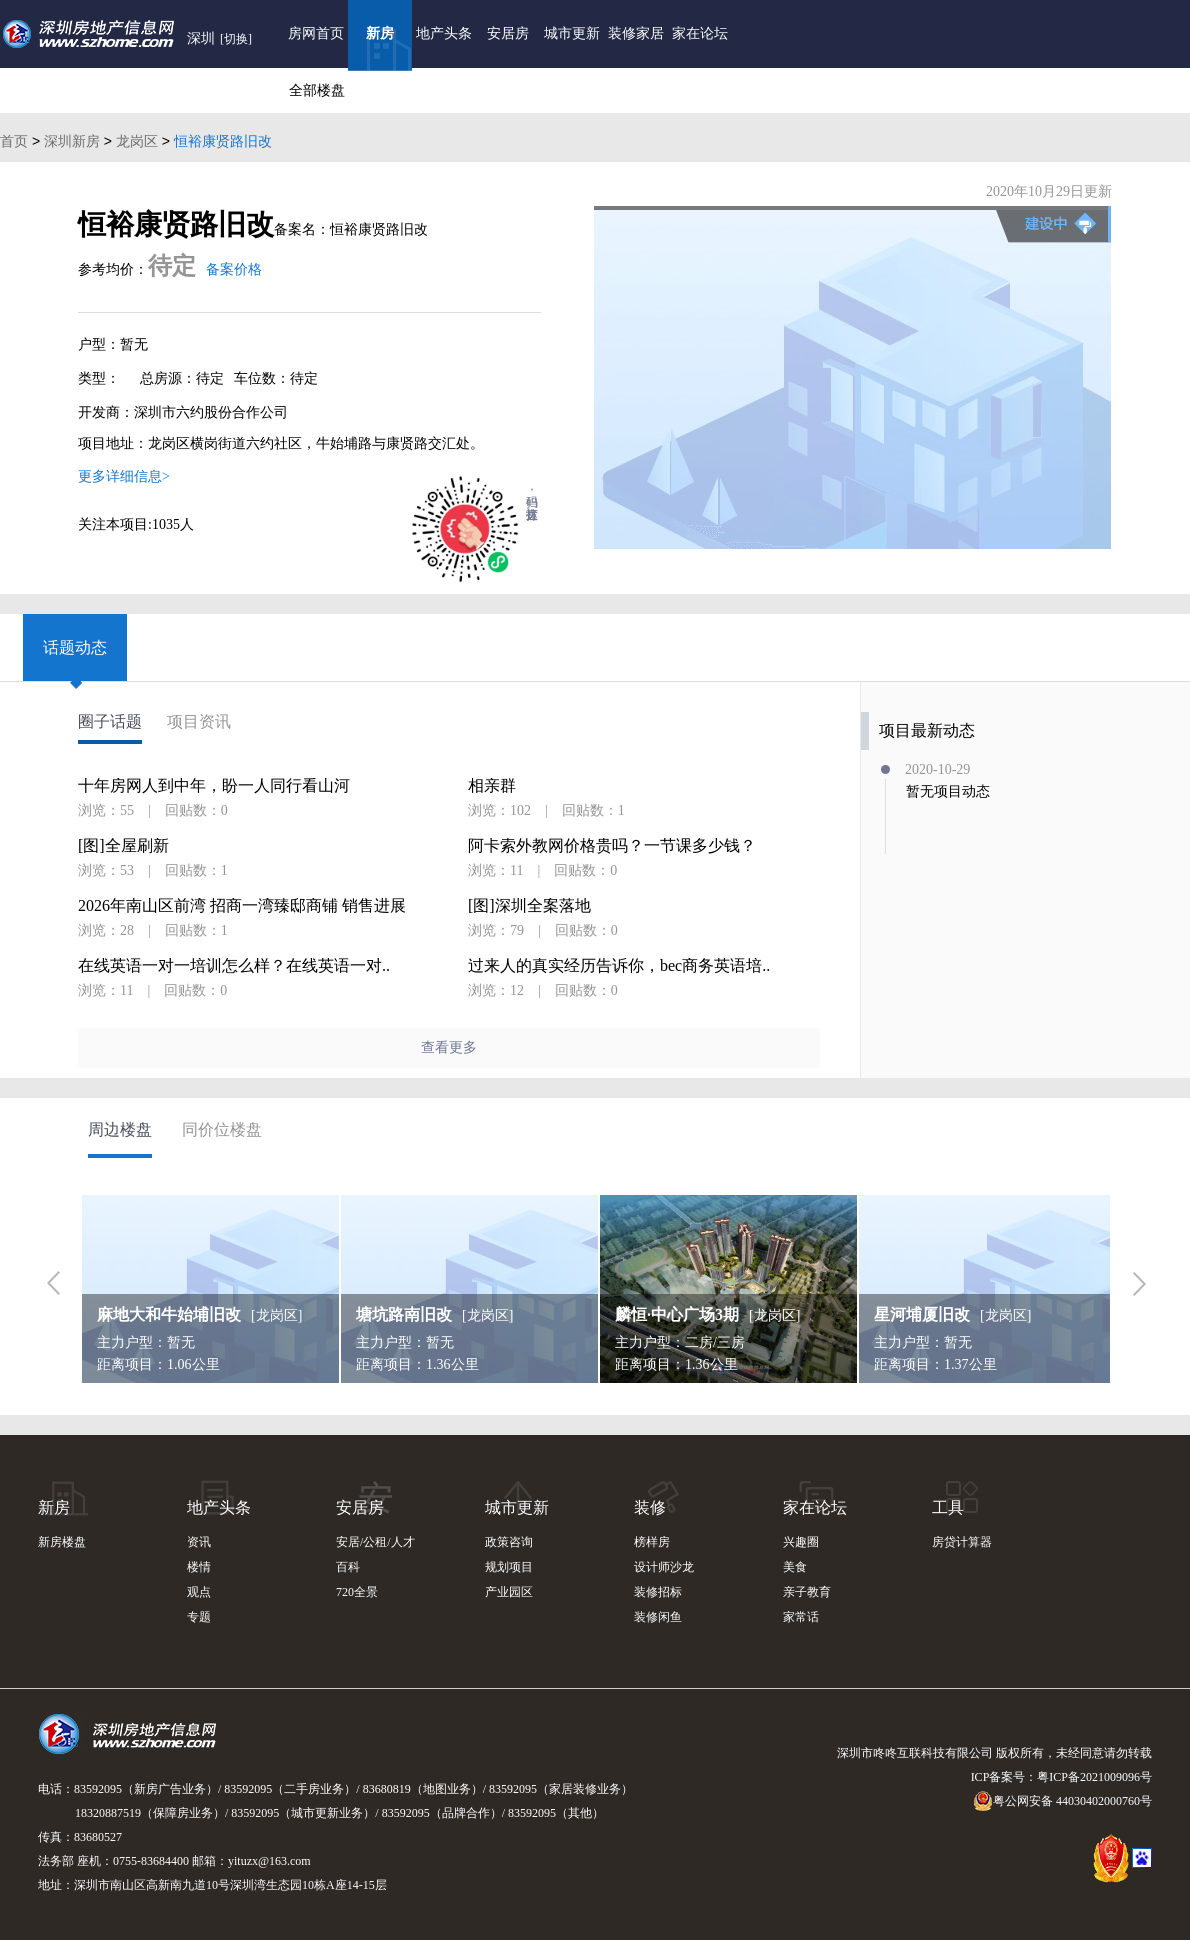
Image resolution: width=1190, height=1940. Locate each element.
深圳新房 (72, 141)
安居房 (508, 33)
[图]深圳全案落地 (529, 906)
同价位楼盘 (222, 1129)
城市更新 (572, 33)
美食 (795, 1567)
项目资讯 (199, 722)
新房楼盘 (62, 1542)
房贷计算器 (962, 1542)
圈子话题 (110, 722)
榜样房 (652, 1542)
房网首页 (316, 33)
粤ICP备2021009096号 (1094, 1777)
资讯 (199, 1542)
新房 (380, 33)
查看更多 (449, 1047)
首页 (14, 141)
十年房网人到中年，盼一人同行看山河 (214, 786)
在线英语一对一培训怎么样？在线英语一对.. (234, 966)
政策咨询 (509, 1542)
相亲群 (492, 786)
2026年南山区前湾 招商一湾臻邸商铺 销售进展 (242, 906)
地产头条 (444, 33)
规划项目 (509, 1567)
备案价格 (234, 269)
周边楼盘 (120, 1129)
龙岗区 (137, 141)
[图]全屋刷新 (123, 846)
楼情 (199, 1567)
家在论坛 (700, 33)
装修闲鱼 (658, 1617)
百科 (348, 1567)
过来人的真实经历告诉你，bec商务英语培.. (619, 966)
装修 (650, 1507)
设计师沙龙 (664, 1567)
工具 (948, 1507)
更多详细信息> (124, 476)
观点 (199, 1592)
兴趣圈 (801, 1542)
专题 (199, 1617)
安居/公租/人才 (375, 1542)
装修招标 (658, 1592)
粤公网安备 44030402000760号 (1062, 1801)
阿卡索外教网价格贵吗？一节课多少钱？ (612, 846)
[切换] (236, 39)
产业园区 (509, 1592)
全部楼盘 (317, 90)
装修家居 (636, 33)
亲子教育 (807, 1592)
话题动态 (75, 647)
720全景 (357, 1592)
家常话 (801, 1617)
